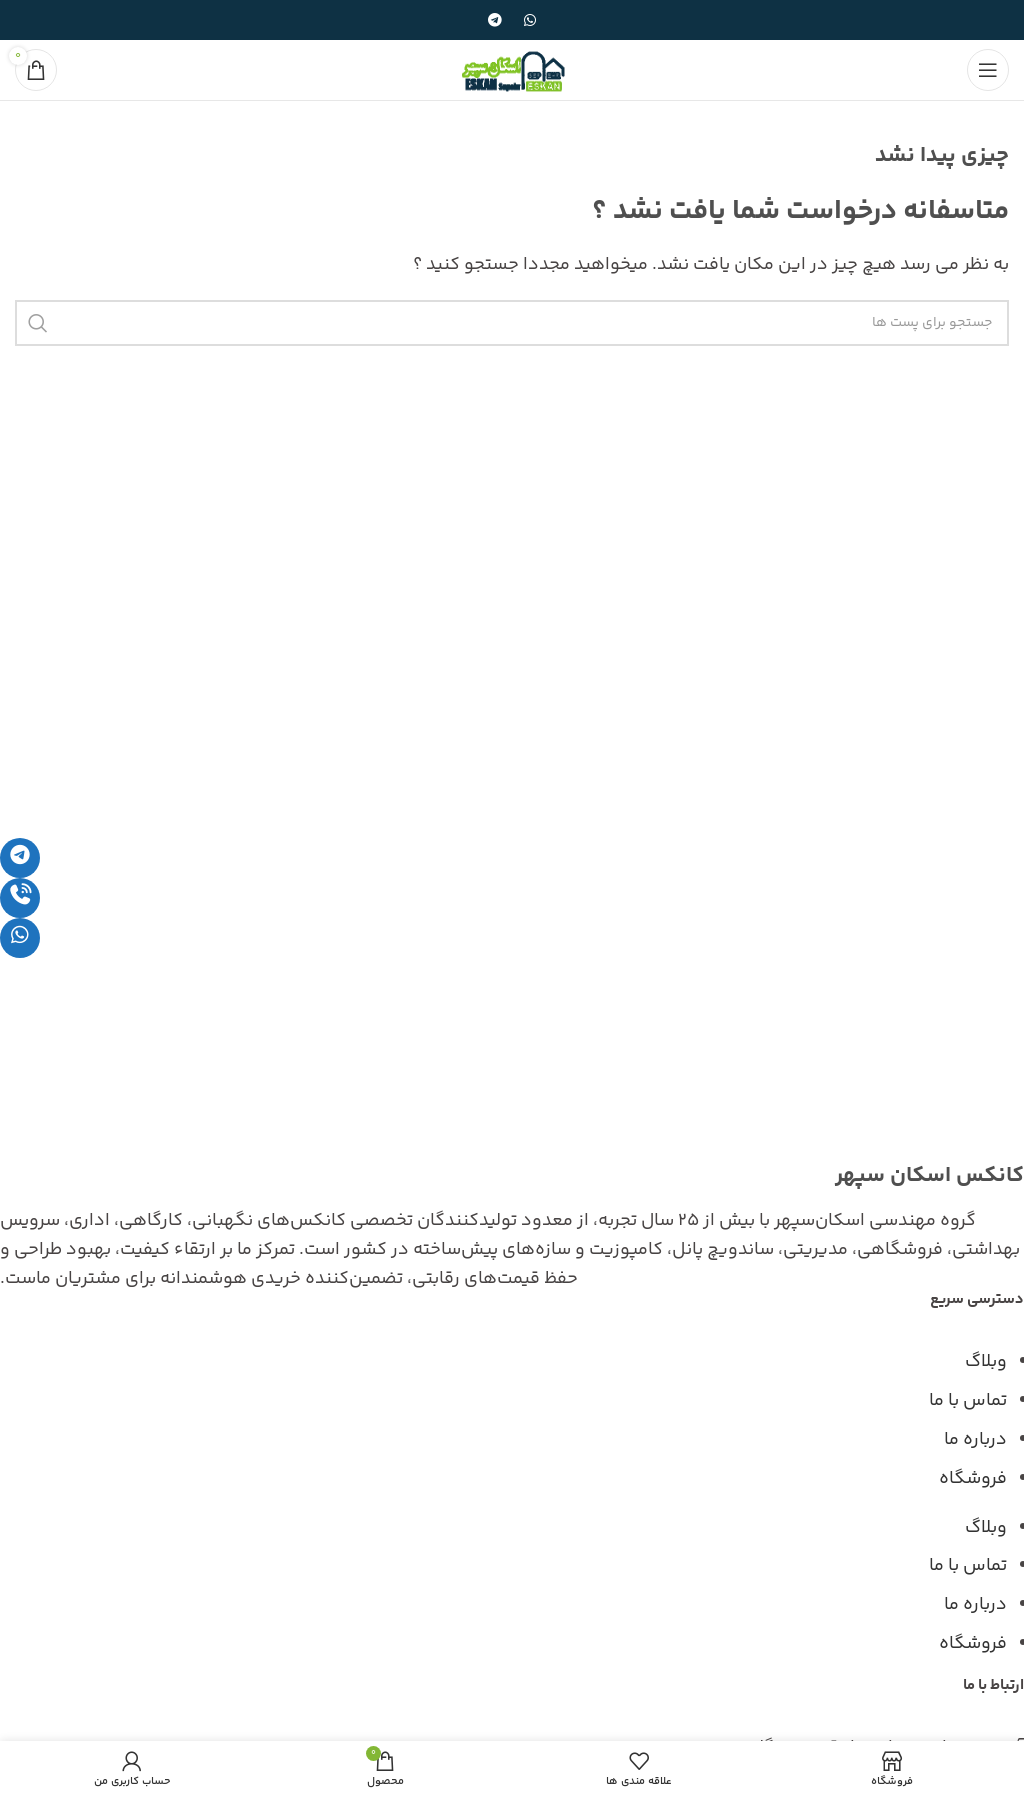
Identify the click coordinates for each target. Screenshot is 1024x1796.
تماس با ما (968, 1401)
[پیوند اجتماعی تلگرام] (495, 20)
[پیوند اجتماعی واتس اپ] (530, 20)
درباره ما (975, 1440)
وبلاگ (986, 1362)
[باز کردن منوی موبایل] (988, 70)
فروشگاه (973, 1479)
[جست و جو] (512, 323)
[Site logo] (512, 70)
